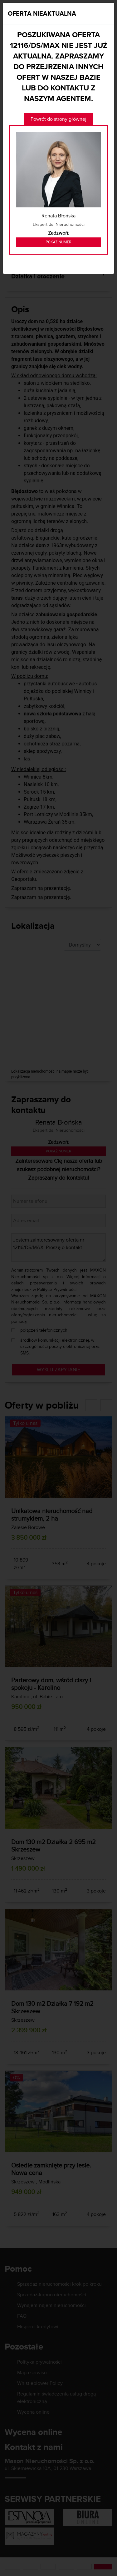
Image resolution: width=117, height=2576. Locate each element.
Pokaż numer (58, 242)
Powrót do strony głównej (58, 119)
